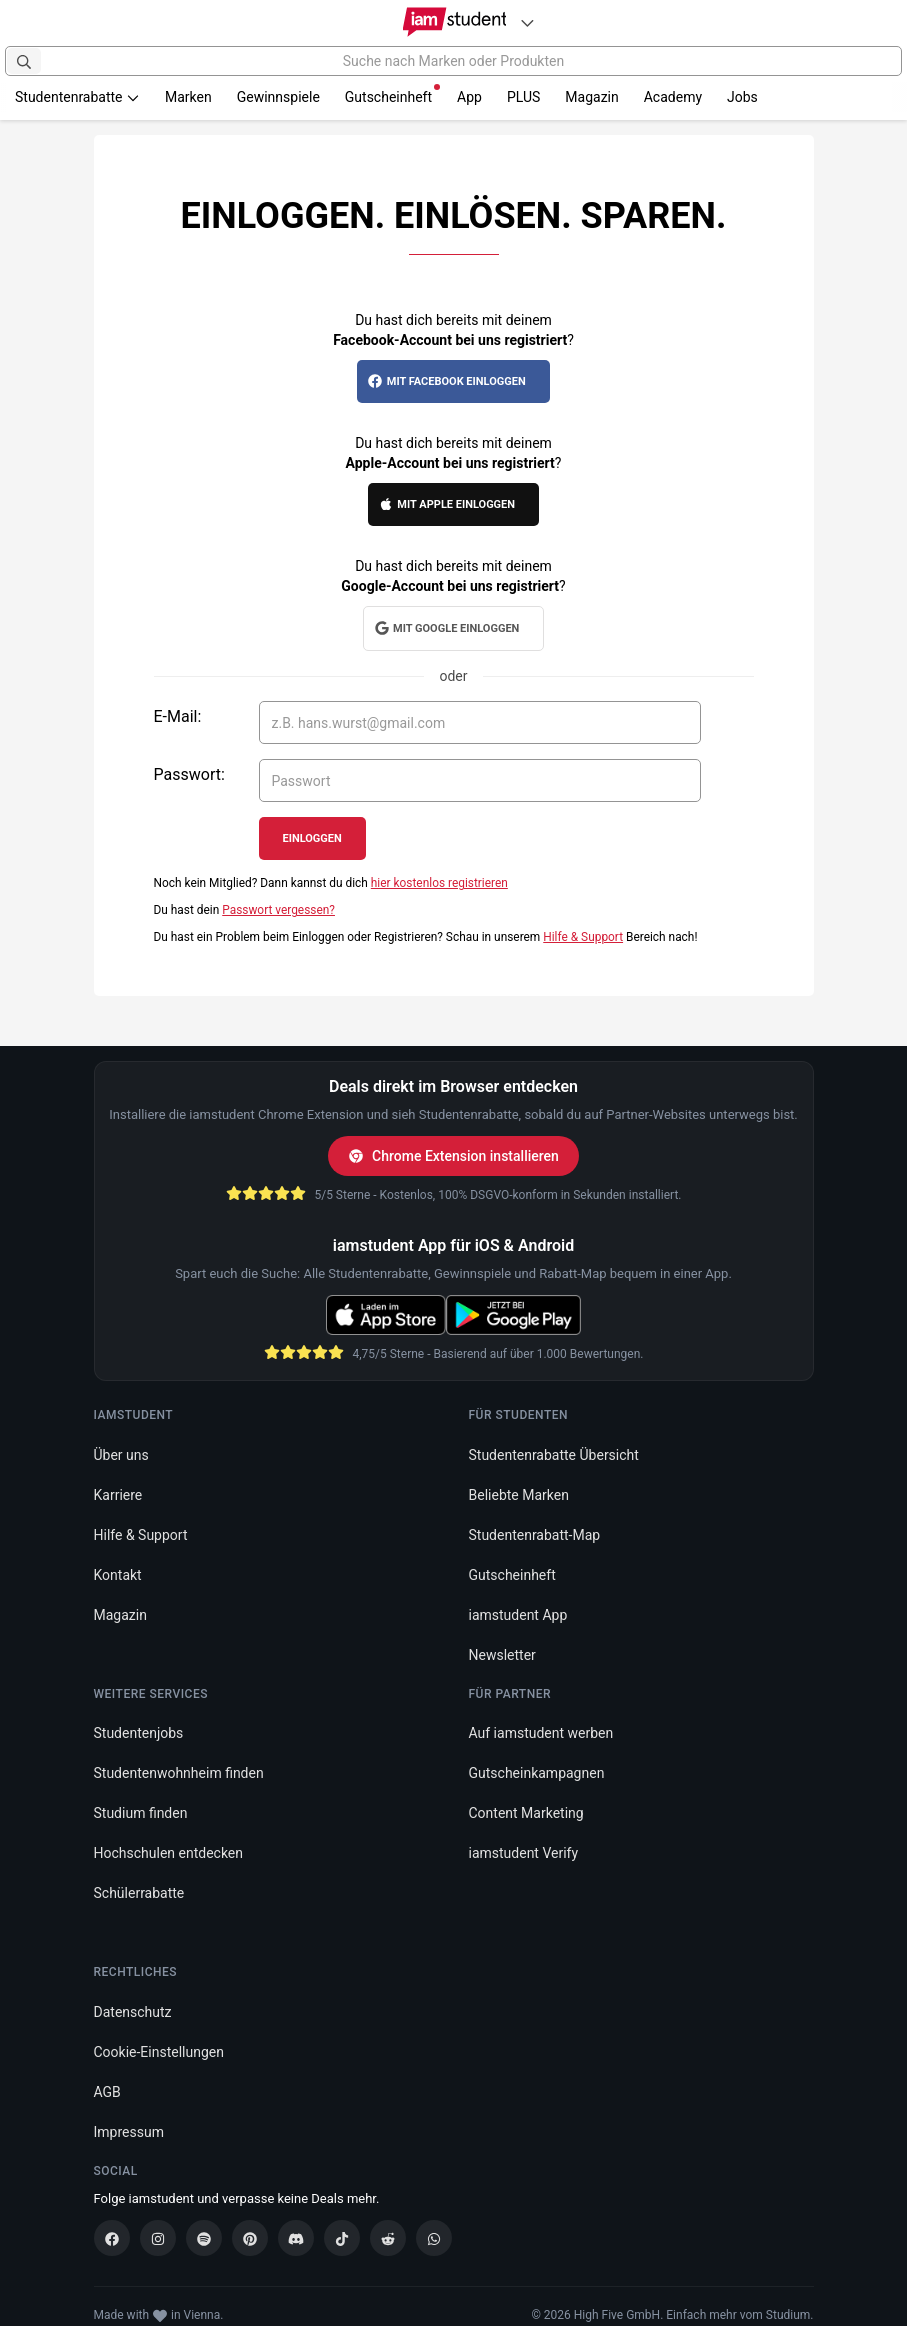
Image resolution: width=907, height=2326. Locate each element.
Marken (188, 97)
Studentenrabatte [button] (77, 97)
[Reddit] (388, 2238)
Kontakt (118, 1575)
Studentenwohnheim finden (179, 1773)
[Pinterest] (250, 2238)
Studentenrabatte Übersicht (554, 1455)
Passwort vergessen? (278, 910)
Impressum (129, 2131)
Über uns (121, 1455)
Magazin (591, 97)
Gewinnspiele (278, 97)
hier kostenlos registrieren (439, 883)
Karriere (118, 1495)
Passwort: (189, 774)
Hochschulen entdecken (169, 1853)
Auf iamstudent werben (541, 1733)
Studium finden (141, 1813)
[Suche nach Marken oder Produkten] (453, 61)
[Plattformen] (527, 22)
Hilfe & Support (583, 937)
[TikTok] (342, 2238)
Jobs (742, 97)
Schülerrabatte (139, 1893)
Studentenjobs (139, 1733)
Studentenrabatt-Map (535, 1535)
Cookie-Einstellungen (159, 2051)
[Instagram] (158, 2238)
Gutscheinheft (392, 94)
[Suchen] (24, 61)
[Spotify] (204, 2238)
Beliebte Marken (519, 1495)
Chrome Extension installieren (453, 1156)
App (469, 97)
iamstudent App (518, 1615)
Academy (673, 97)
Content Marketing (526, 1813)
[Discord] (296, 2238)
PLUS (523, 97)
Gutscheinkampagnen (537, 1773)
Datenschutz (133, 2011)
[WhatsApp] (434, 2238)
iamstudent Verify (524, 1853)
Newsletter (502, 1655)
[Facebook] (112, 2238)
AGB (107, 2091)
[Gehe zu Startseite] (453, 22)
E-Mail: (178, 716)
